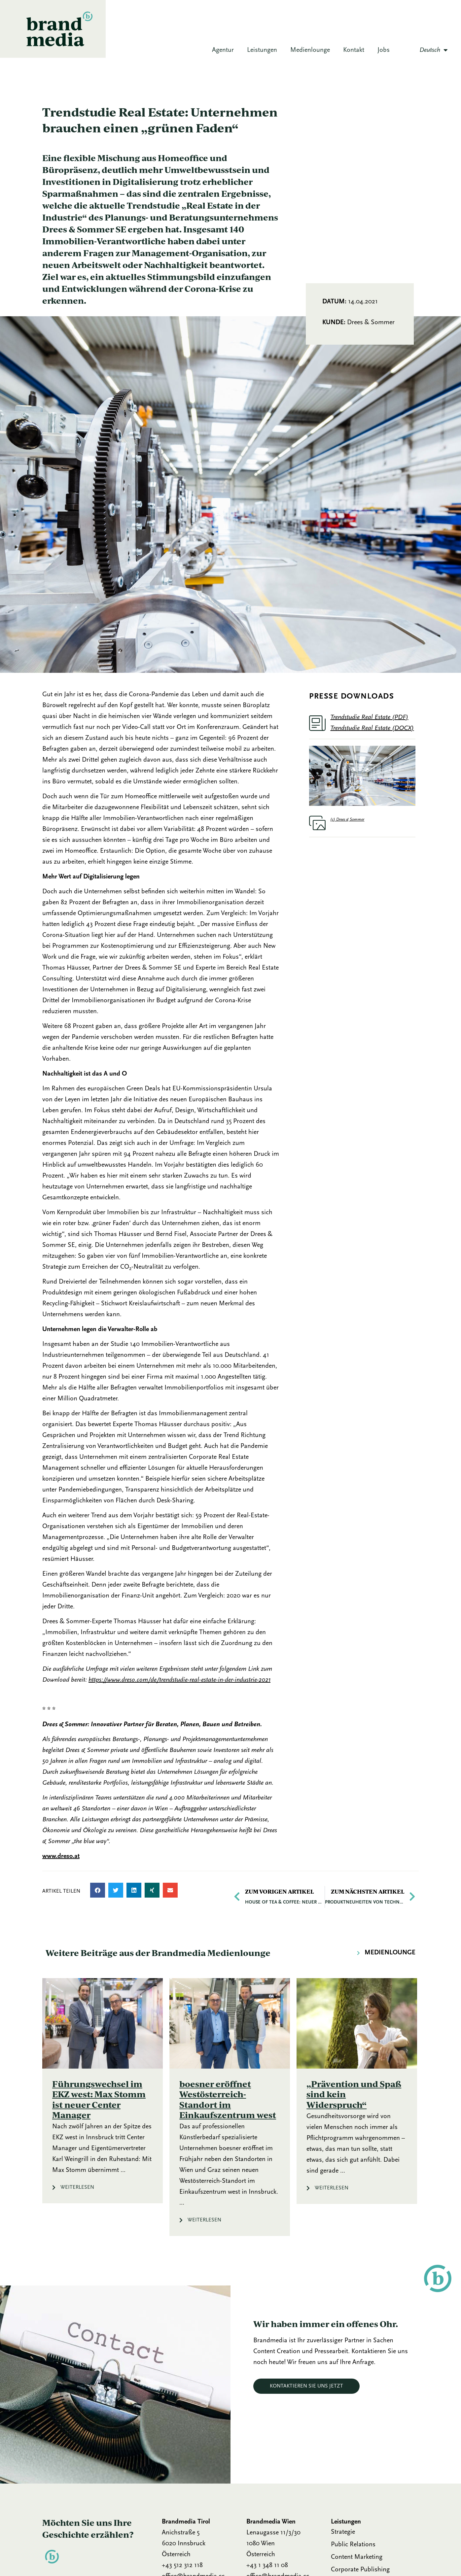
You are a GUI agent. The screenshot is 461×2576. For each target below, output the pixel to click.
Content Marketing (356, 2557)
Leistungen (262, 50)
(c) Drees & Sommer (347, 819)
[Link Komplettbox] (102, 2090)
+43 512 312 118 (182, 2565)
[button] (97, 1890)
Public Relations (353, 2544)
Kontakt (353, 50)
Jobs (383, 50)
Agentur (223, 50)
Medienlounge (310, 50)
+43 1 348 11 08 (267, 2565)
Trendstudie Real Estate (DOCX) (372, 728)
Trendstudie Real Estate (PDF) (369, 717)
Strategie (343, 2532)
